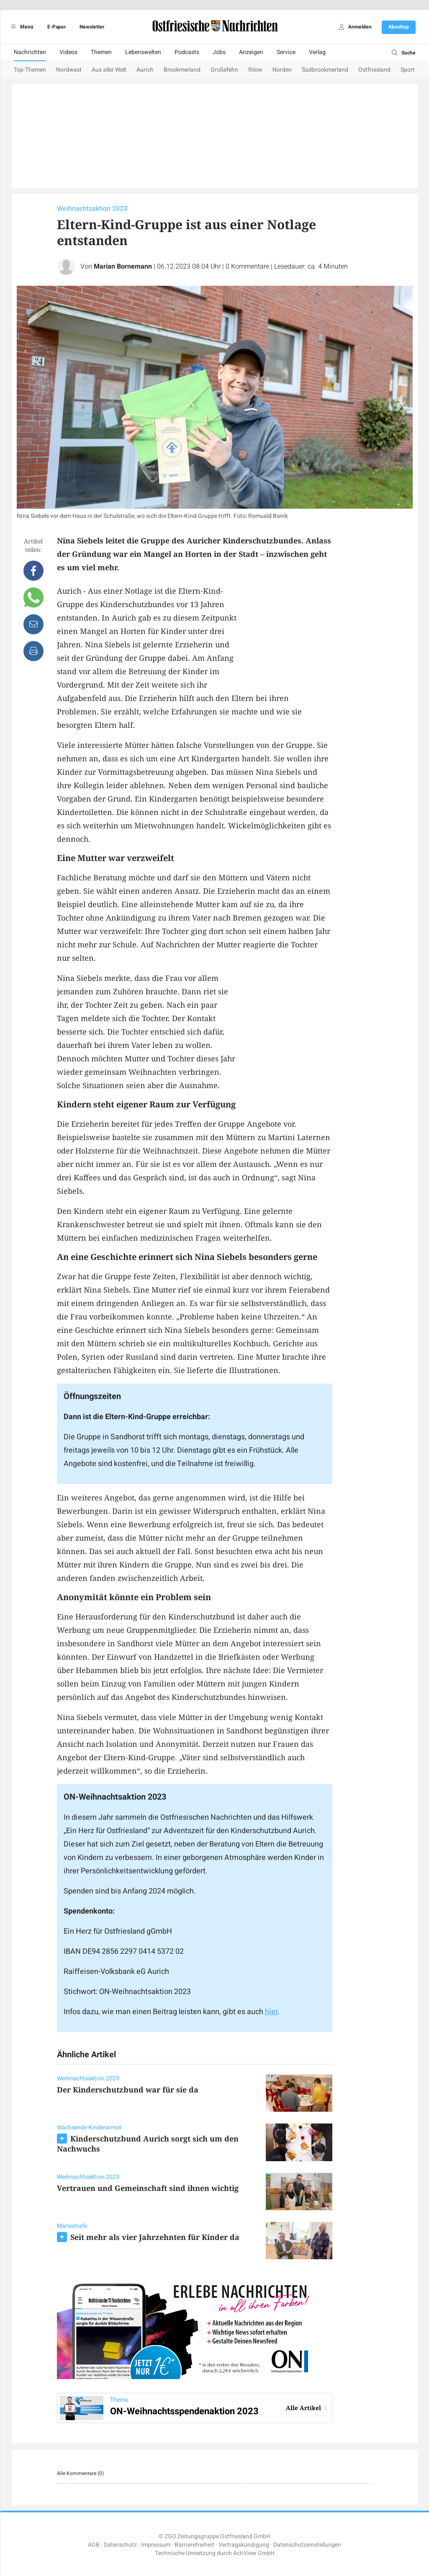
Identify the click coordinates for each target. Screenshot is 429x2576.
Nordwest (69, 69)
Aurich (145, 69)
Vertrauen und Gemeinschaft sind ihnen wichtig (148, 2188)
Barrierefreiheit (194, 2544)
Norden (282, 69)
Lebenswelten (143, 52)
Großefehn (224, 69)
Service (286, 52)
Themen (101, 52)
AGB (94, 2544)
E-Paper (56, 26)
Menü (21, 27)
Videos (68, 52)
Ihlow (255, 69)
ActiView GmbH (254, 2553)
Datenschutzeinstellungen (307, 2544)
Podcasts (187, 52)
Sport (408, 69)
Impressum (155, 2544)
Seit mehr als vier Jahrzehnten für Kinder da (154, 2237)
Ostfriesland (374, 69)
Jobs (219, 52)
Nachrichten (30, 52)
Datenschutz (120, 2544)
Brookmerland (182, 69)
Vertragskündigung (243, 2544)
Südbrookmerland (325, 69)
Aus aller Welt (109, 69)
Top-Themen (30, 69)
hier (271, 2011)
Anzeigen (251, 52)
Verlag (317, 52)
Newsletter (92, 26)
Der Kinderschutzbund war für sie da (127, 2090)
